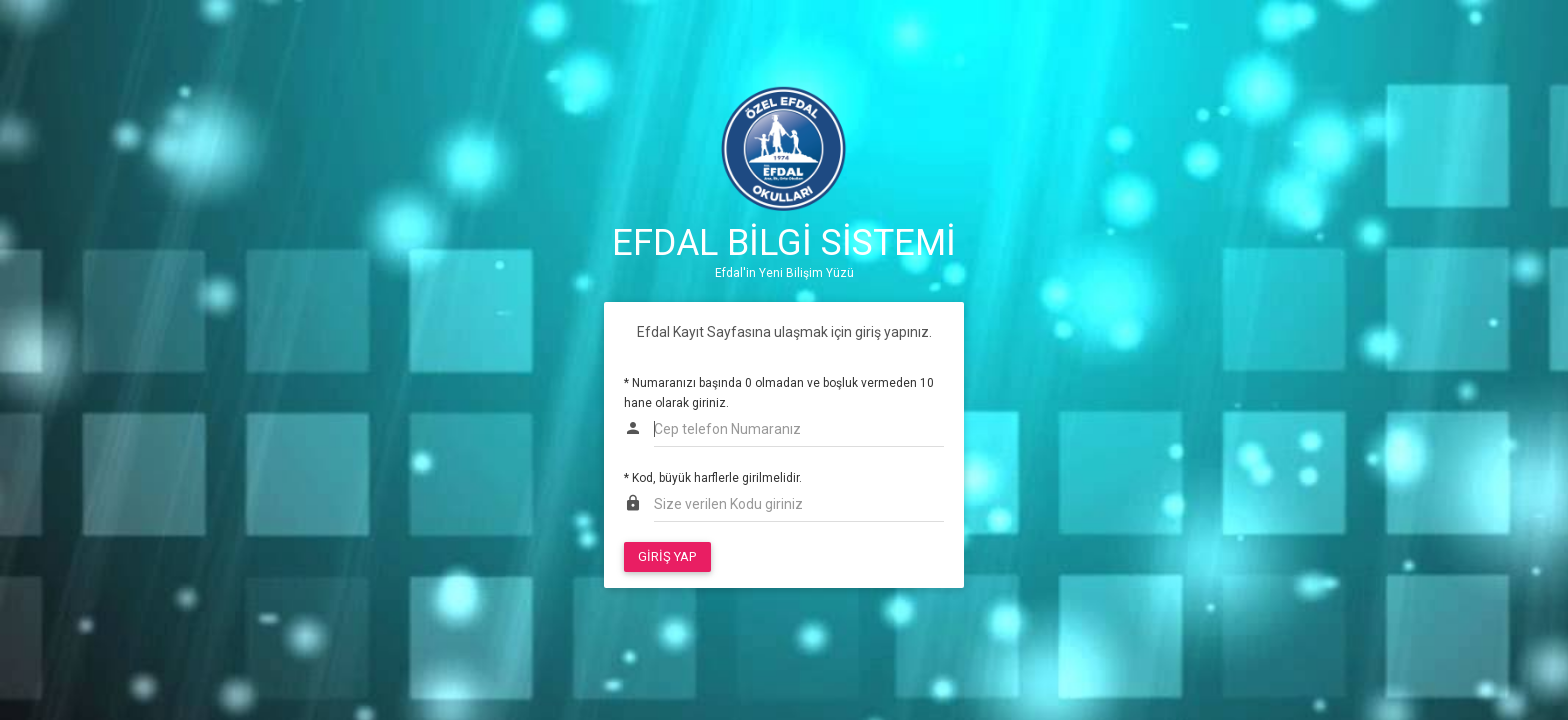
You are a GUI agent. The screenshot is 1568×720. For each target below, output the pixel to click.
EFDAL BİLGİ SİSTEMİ (784, 243)
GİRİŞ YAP (667, 556)
